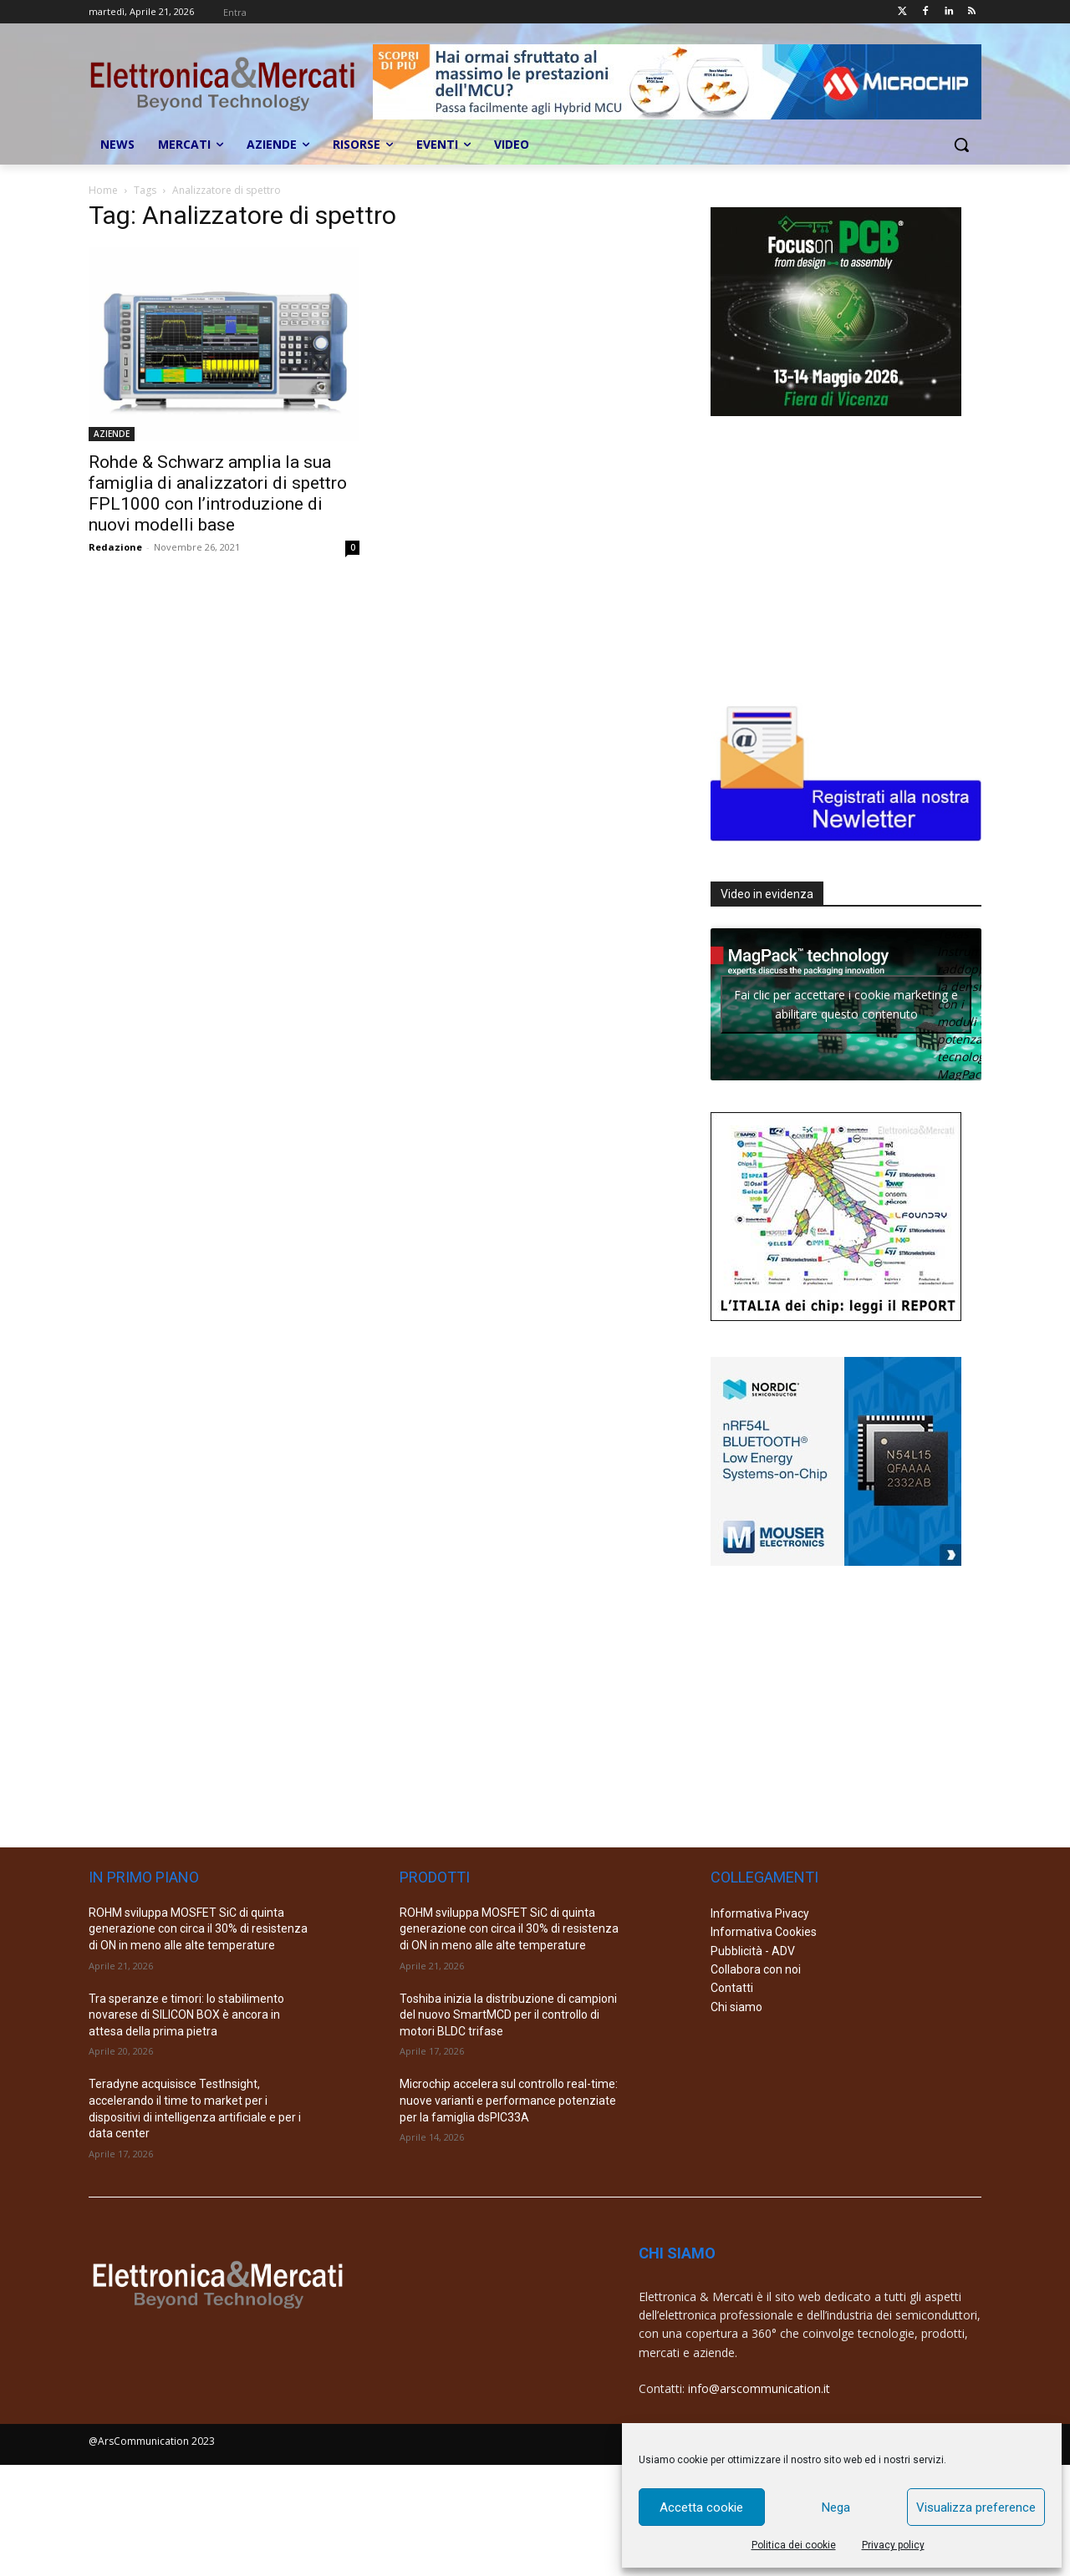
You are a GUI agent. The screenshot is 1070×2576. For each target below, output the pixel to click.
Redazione (115, 547)
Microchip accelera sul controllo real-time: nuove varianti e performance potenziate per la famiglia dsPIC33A (509, 2100)
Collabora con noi (756, 1969)
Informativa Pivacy (760, 1913)
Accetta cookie (701, 2507)
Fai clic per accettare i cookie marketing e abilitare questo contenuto (846, 1004)
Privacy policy (893, 2545)
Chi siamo (736, 2007)
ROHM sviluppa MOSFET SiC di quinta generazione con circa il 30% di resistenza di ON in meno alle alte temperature (198, 1929)
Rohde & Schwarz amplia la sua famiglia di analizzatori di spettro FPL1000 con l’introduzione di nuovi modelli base (218, 493)
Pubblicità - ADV (753, 1951)
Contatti (732, 1987)
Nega (836, 2507)
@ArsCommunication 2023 (152, 2441)
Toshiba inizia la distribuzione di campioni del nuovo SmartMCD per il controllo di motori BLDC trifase (508, 2015)
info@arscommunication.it (759, 2388)
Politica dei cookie (794, 2545)
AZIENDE (112, 433)
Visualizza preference (976, 2507)
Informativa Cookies (764, 1931)
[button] (961, 144)
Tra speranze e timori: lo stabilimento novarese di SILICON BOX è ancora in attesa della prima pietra (186, 2015)
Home (103, 190)
